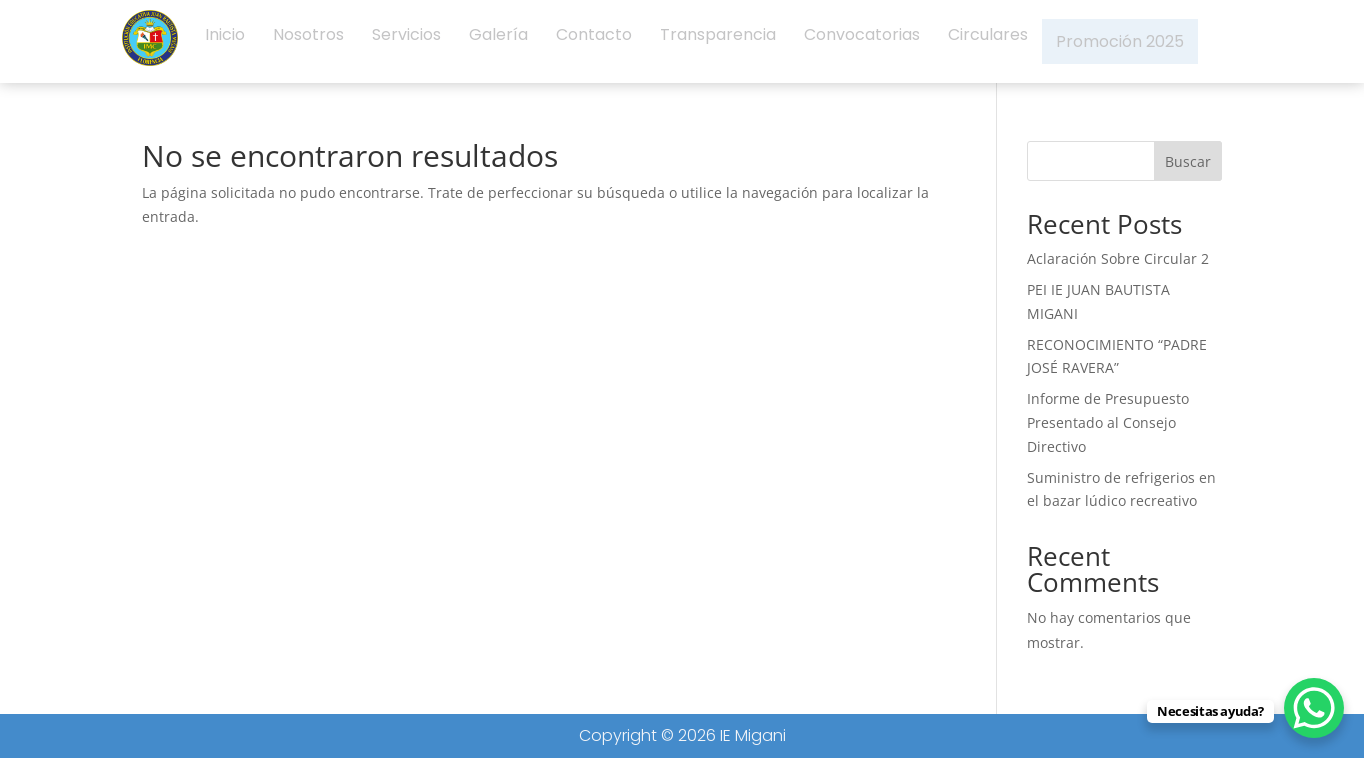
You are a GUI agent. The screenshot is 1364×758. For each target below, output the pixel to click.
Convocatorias (862, 41)
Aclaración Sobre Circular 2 (1118, 258)
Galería (498, 41)
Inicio (225, 41)
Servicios (406, 41)
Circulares (988, 41)
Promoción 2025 (1120, 41)
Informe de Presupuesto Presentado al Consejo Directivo (1108, 422)
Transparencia (718, 41)
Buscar (1188, 161)
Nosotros (308, 41)
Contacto (594, 41)
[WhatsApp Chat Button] (1314, 708)
